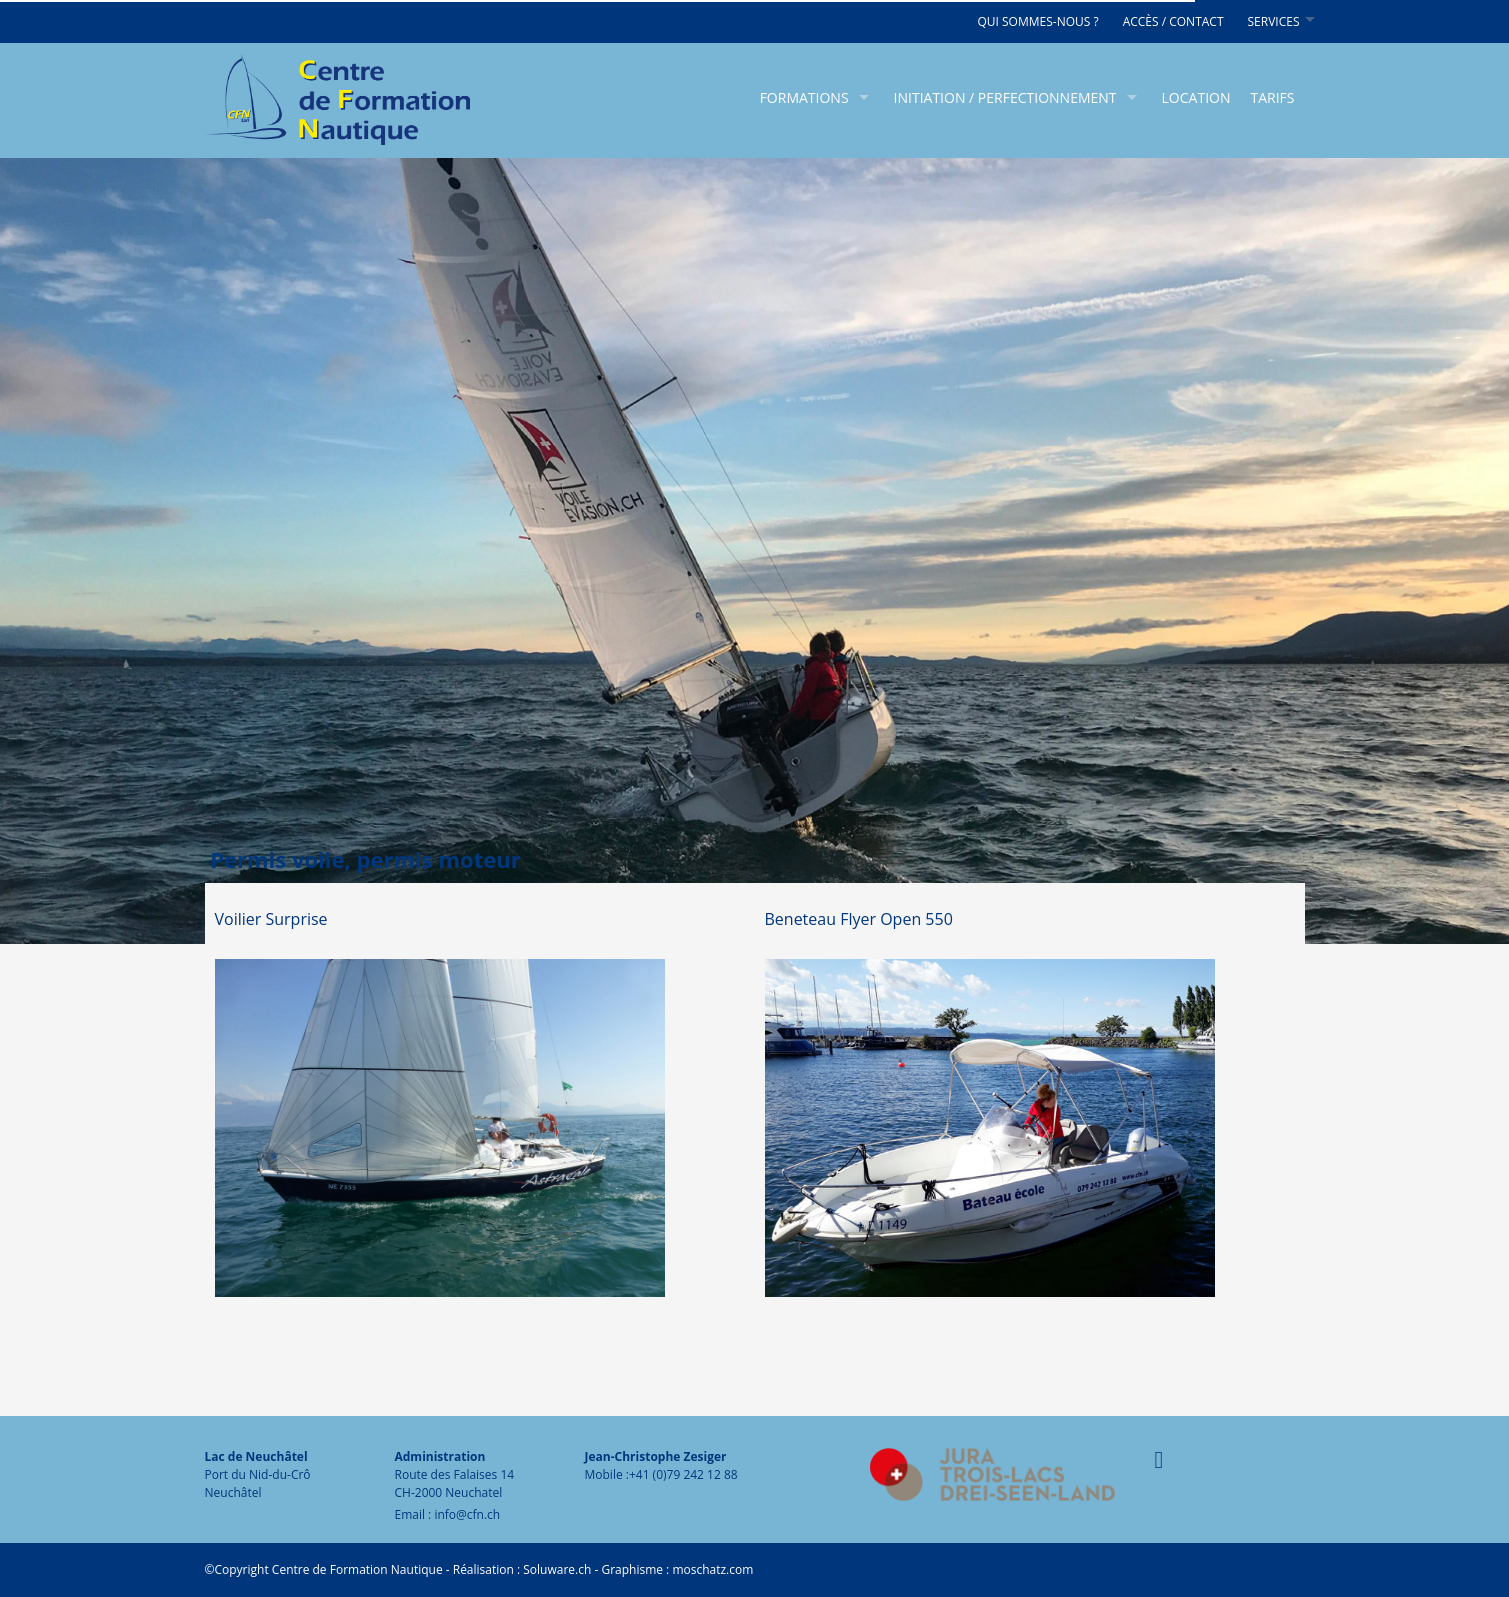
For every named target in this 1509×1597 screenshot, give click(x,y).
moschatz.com (711, 1569)
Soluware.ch (557, 1569)
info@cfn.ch (467, 1514)
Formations (804, 97)
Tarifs (1272, 97)
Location (1196, 97)
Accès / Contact (1173, 21)
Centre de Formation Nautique (357, 1569)
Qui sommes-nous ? (1037, 21)
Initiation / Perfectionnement (1005, 97)
